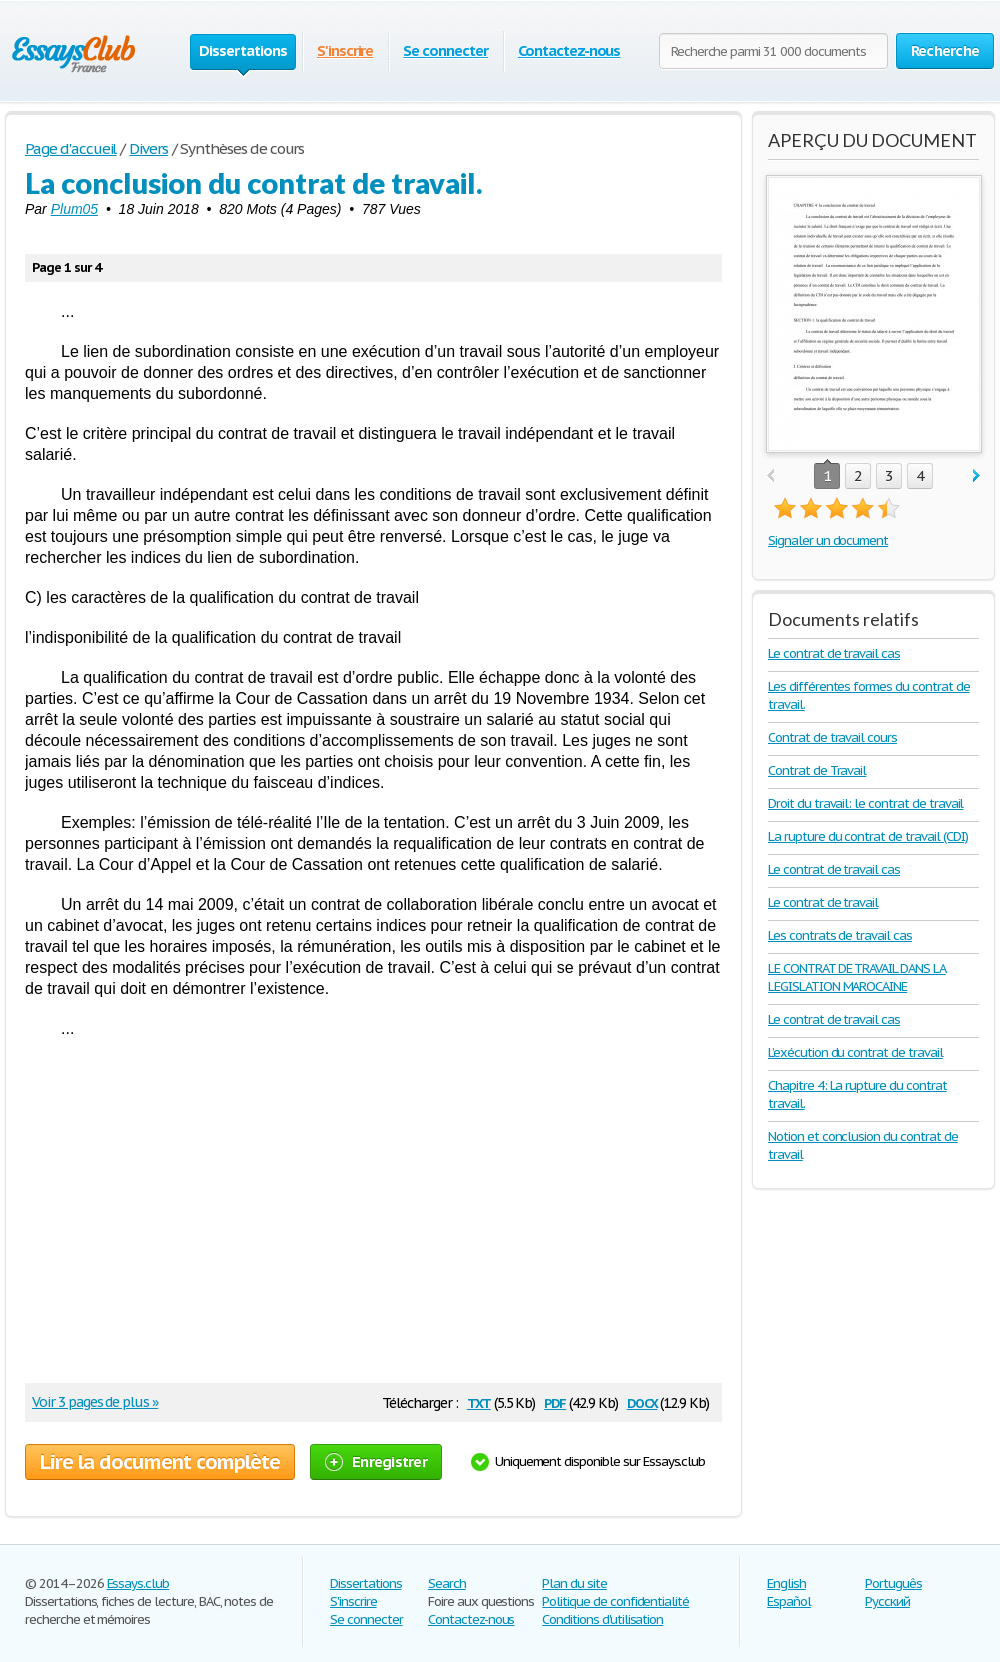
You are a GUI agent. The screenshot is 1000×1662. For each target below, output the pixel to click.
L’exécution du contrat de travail (855, 1052)
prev (770, 476)
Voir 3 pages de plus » (95, 1402)
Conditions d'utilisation (602, 1619)
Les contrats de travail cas (840, 935)
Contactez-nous (569, 50)
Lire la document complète (160, 1462)
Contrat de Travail (817, 770)
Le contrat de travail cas (834, 653)
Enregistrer (376, 1461)
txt (479, 1401)
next (976, 476)
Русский (887, 1601)
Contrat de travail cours (832, 737)
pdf (555, 1401)
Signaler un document (828, 540)
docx (642, 1401)
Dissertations (365, 1583)
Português (893, 1583)
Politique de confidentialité (615, 1601)
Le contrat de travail (823, 902)
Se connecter (445, 50)
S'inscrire (345, 50)
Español (789, 1601)
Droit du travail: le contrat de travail (865, 803)
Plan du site (574, 1583)
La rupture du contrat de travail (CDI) (867, 836)
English (786, 1583)
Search (447, 1583)
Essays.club (138, 1583)
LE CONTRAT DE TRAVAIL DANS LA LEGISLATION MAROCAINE (857, 977)
